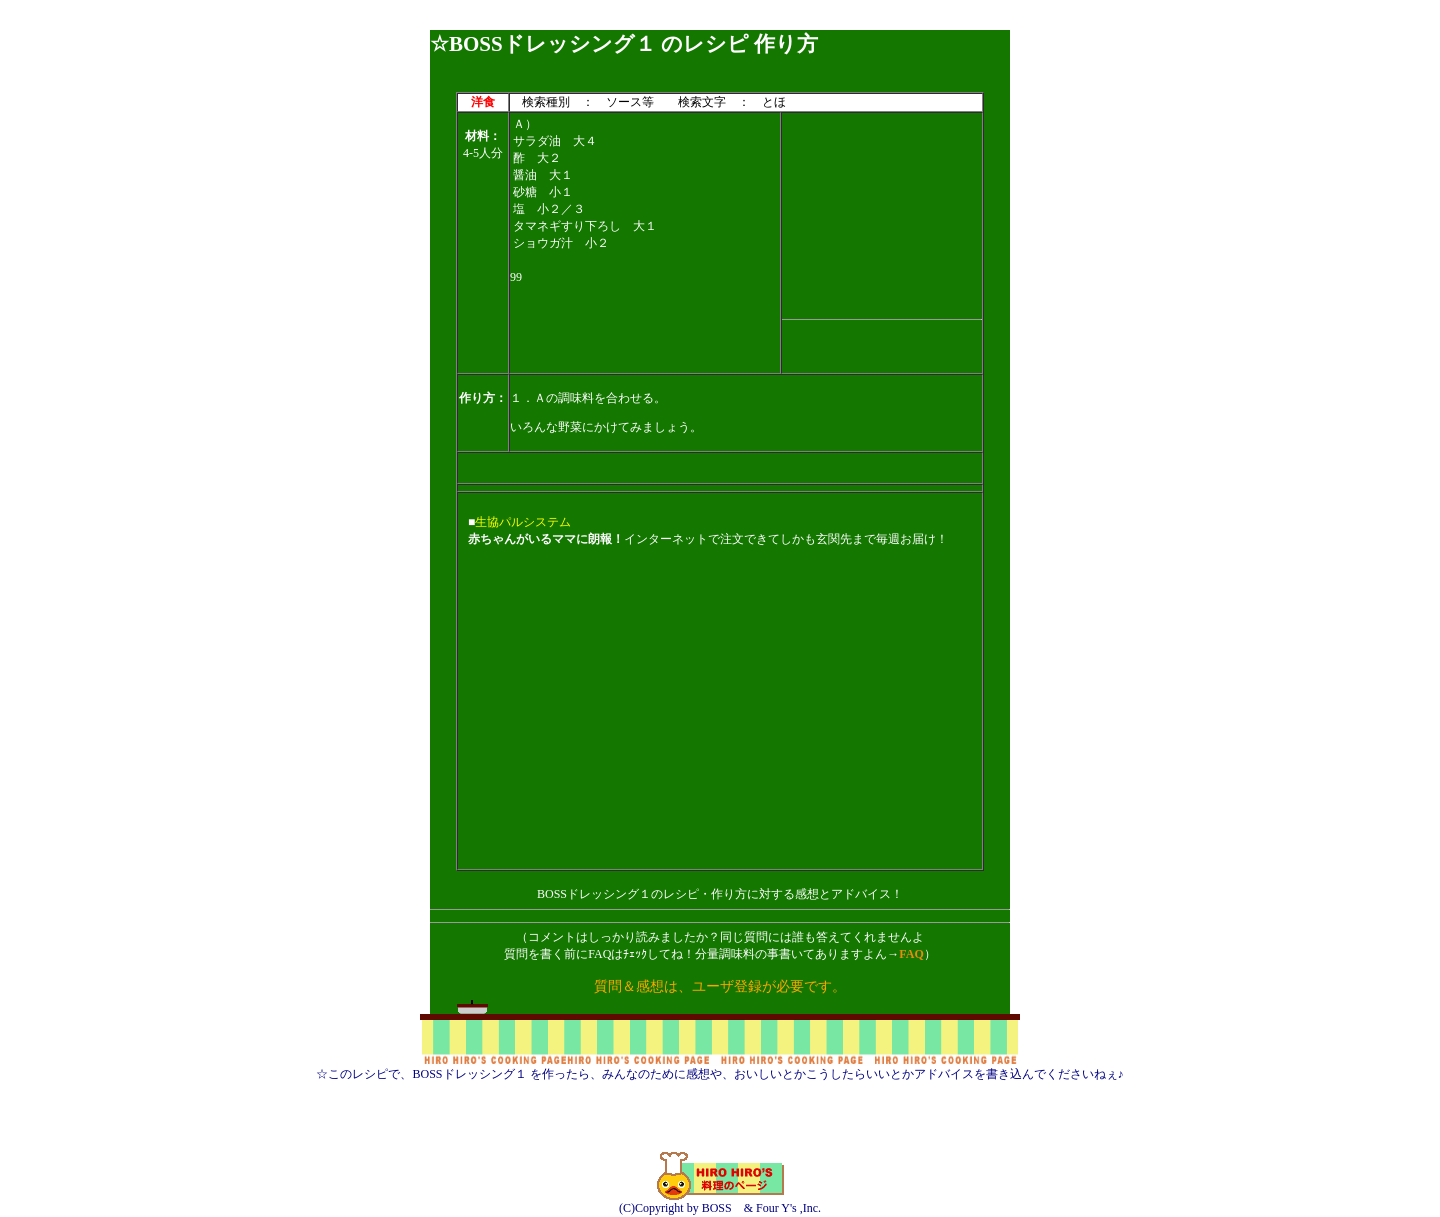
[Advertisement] (720, 22)
